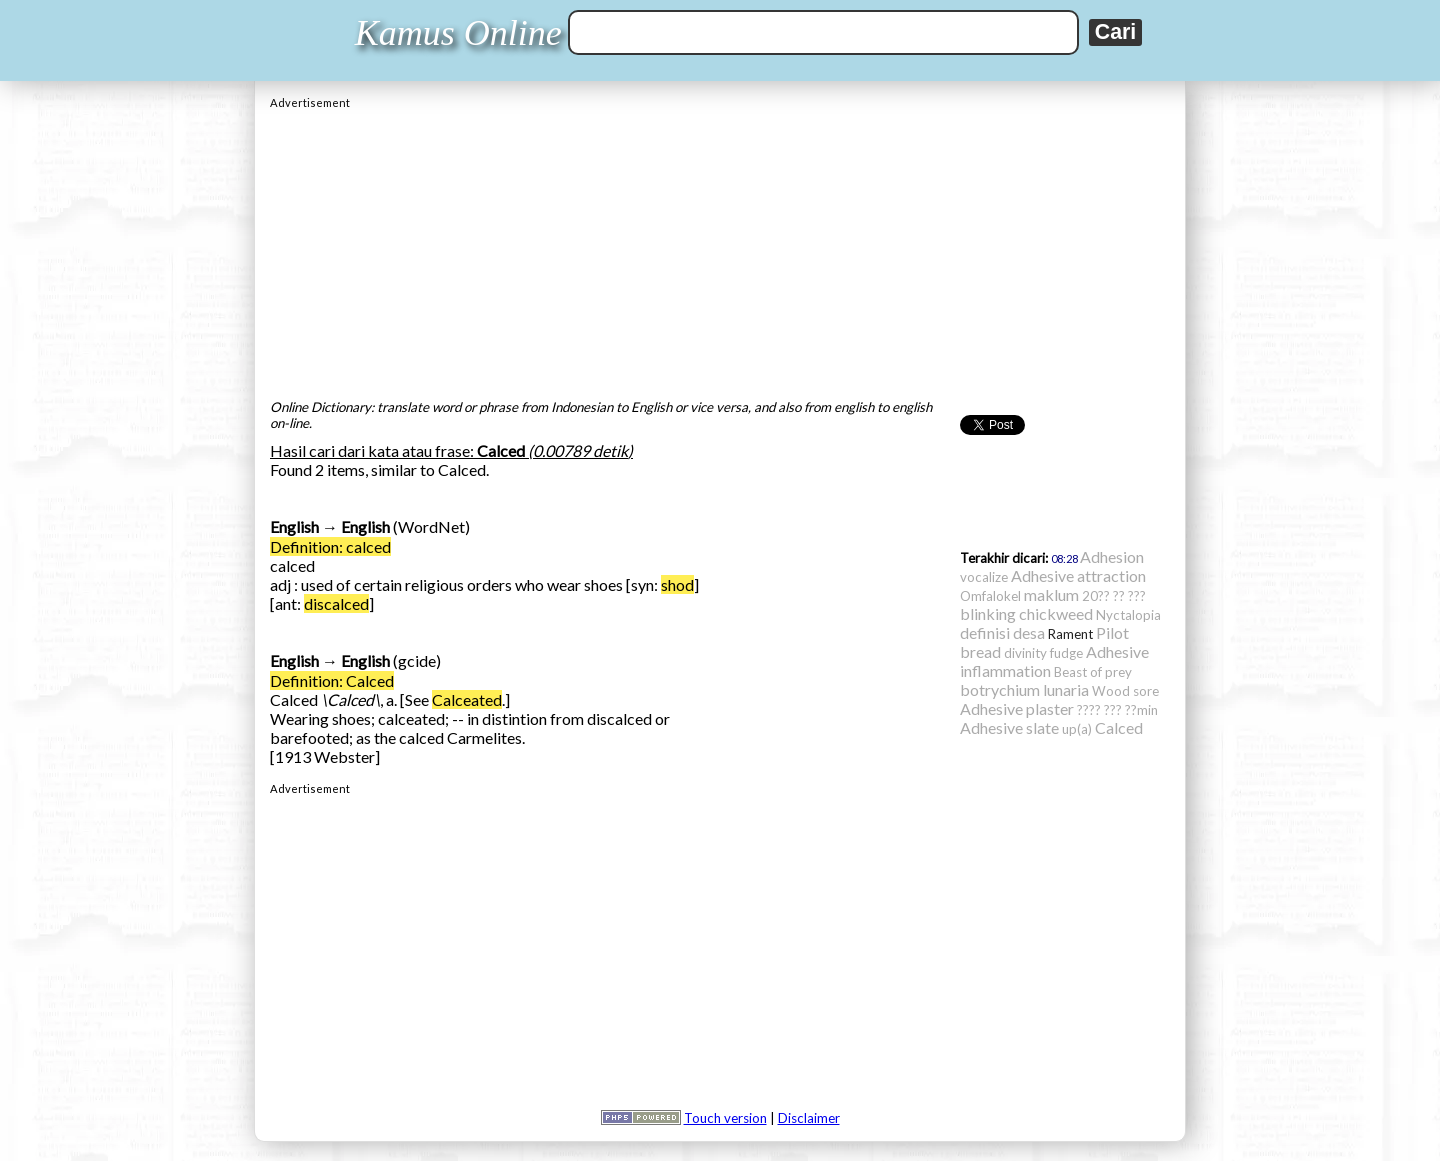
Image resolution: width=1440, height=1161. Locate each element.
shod (677, 584)
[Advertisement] (720, 249)
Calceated (467, 699)
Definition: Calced (332, 680)
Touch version (725, 1118)
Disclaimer (809, 1118)
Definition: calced (330, 546)
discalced (336, 603)
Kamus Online (458, 33)
